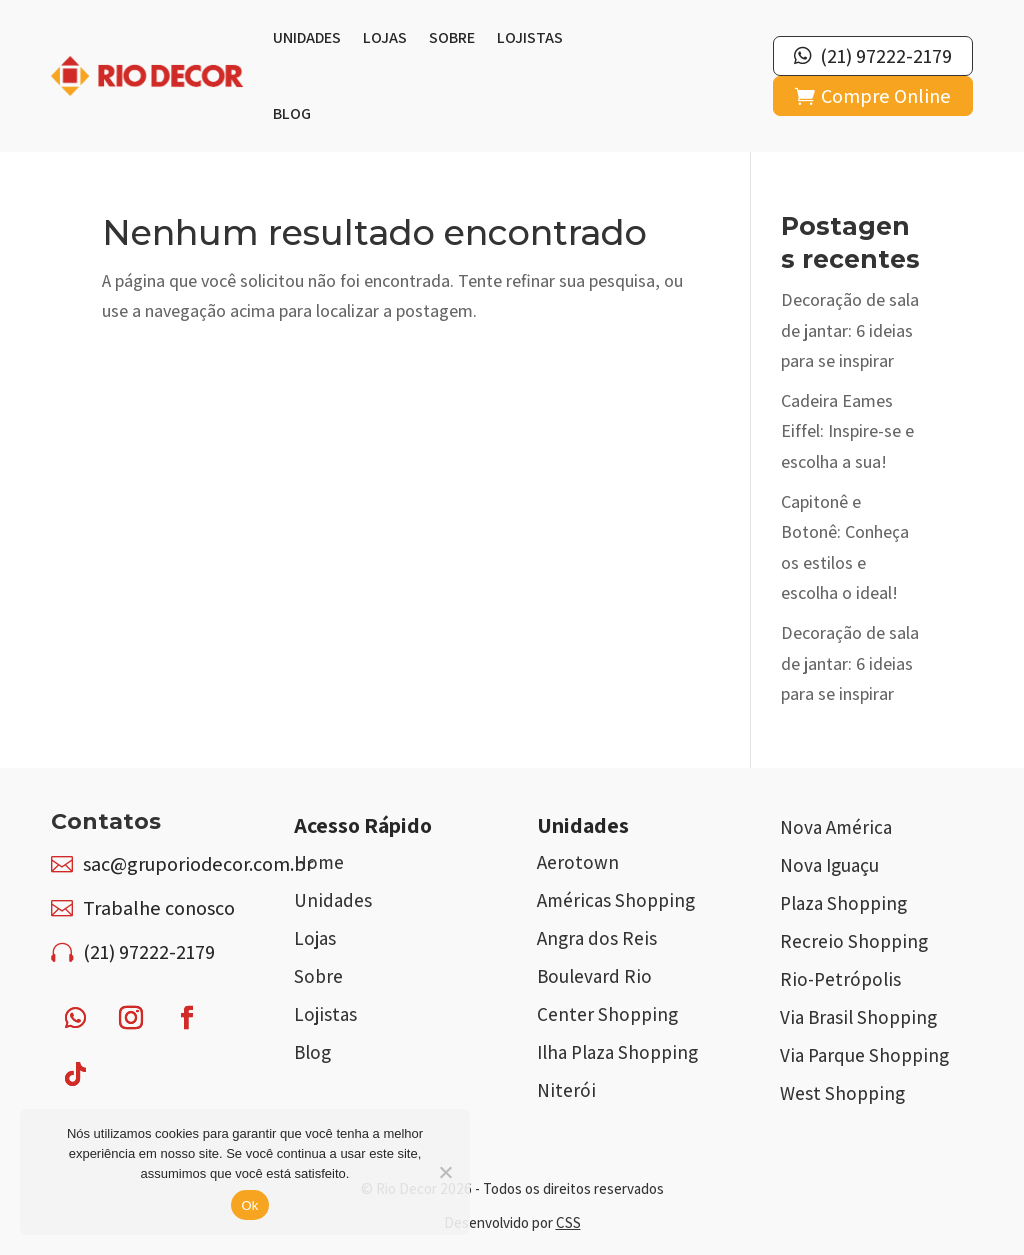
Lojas (385, 37)
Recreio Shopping (854, 941)
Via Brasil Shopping (858, 1017)
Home (319, 862)
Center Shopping (607, 1014)
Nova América (836, 827)
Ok (249, 1205)
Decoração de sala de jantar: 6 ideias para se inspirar (850, 330)
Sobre (452, 37)
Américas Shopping (616, 900)
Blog (292, 113)
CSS (568, 1222)
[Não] (445, 1172)
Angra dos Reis (597, 938)
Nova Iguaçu (829, 865)
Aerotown (578, 862)
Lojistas (530, 37)
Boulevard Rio (594, 976)
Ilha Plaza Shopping (617, 1052)
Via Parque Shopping (864, 1055)
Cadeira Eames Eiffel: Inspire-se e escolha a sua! (847, 431)
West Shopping (842, 1093)
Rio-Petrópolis (840, 979)
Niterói (566, 1090)
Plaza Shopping (843, 903)
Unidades (307, 37)
